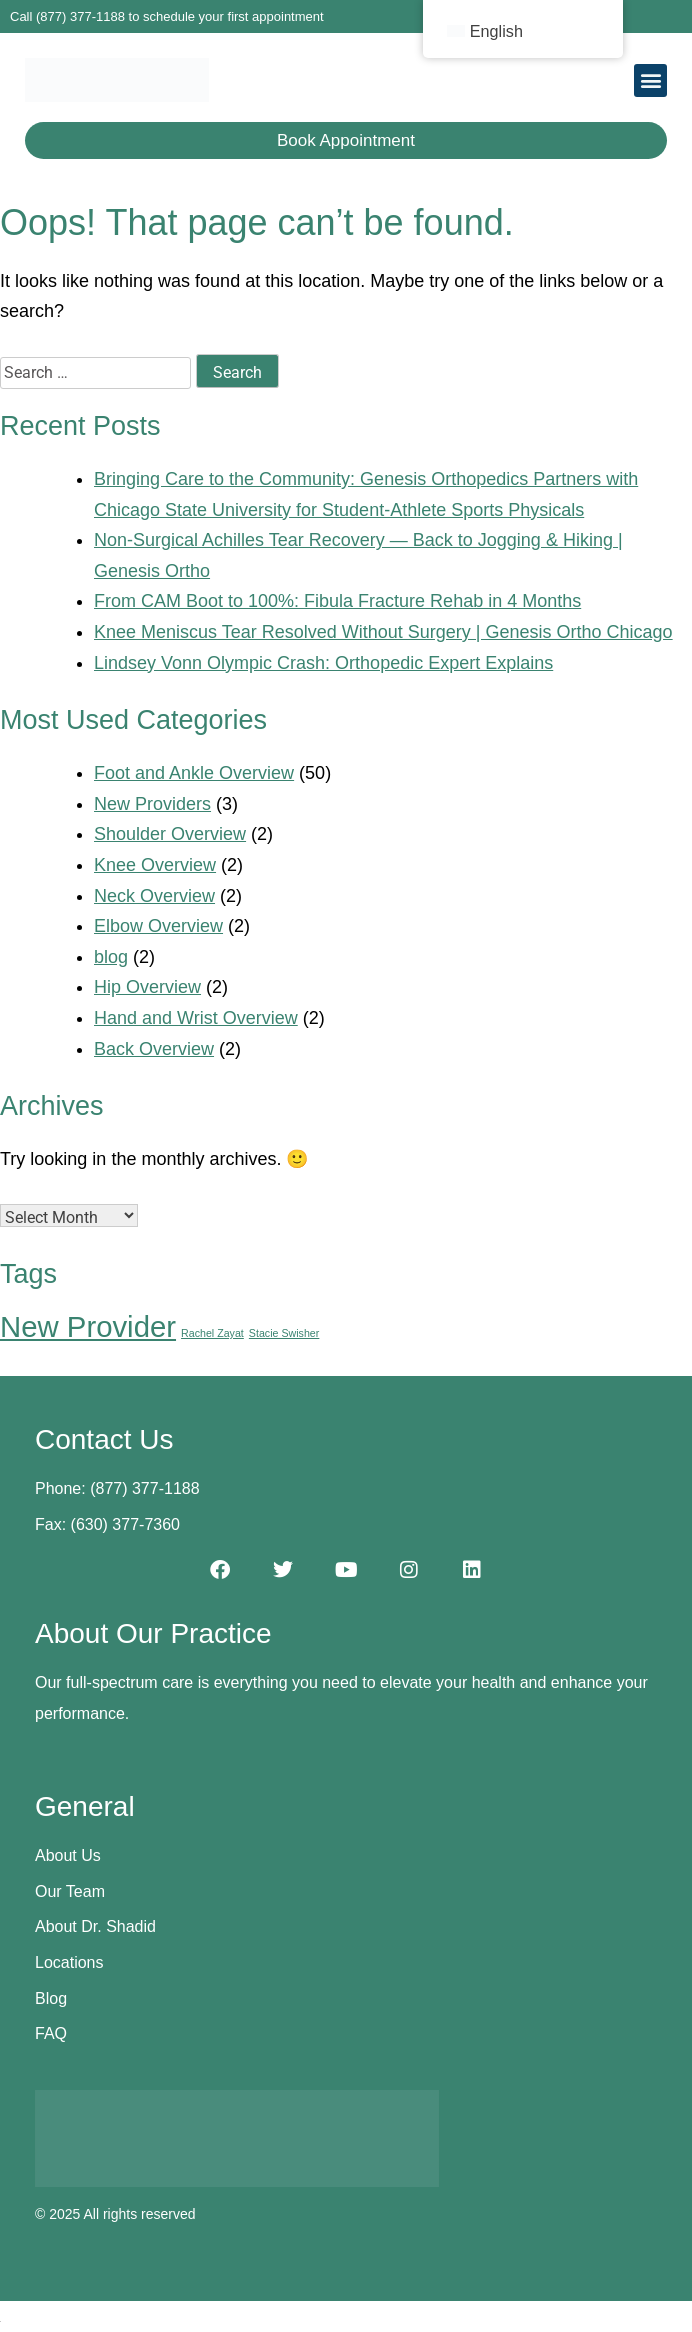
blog (111, 957)
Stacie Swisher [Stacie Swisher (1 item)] (284, 1333)
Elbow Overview (158, 926)
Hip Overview (147, 987)
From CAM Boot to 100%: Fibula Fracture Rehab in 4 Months (337, 601)
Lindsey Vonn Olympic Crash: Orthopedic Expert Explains (323, 663)
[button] (650, 80)
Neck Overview (154, 896)
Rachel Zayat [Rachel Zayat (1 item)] (212, 1333)
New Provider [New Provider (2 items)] (88, 1326)
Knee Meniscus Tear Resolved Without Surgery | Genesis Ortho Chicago (383, 632)
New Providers (152, 804)
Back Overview (154, 1049)
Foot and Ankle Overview (194, 773)
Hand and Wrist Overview (196, 1018)
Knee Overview (155, 865)
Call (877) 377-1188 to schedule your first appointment (167, 16)
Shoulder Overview (170, 834)
